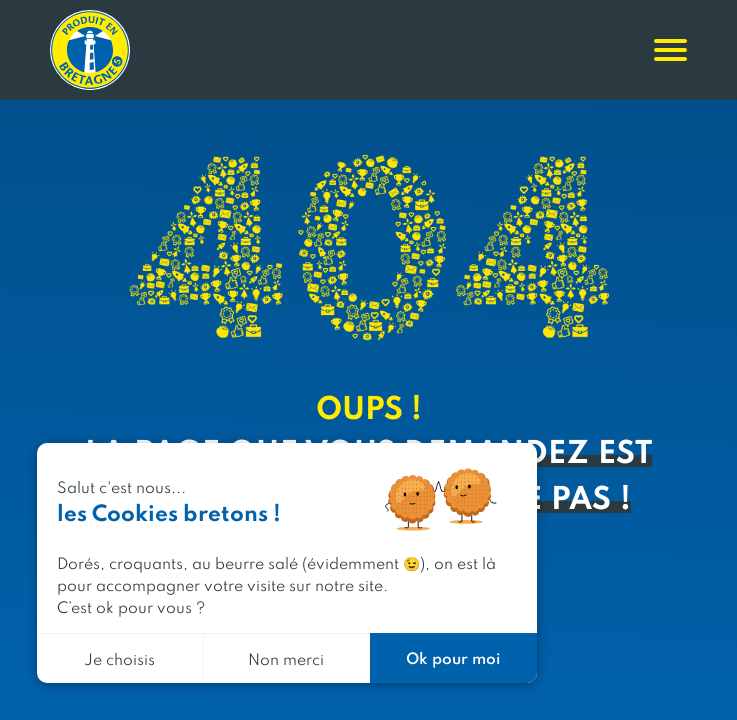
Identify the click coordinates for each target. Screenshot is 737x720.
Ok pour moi (453, 657)
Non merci (286, 658)
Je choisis (119, 658)
